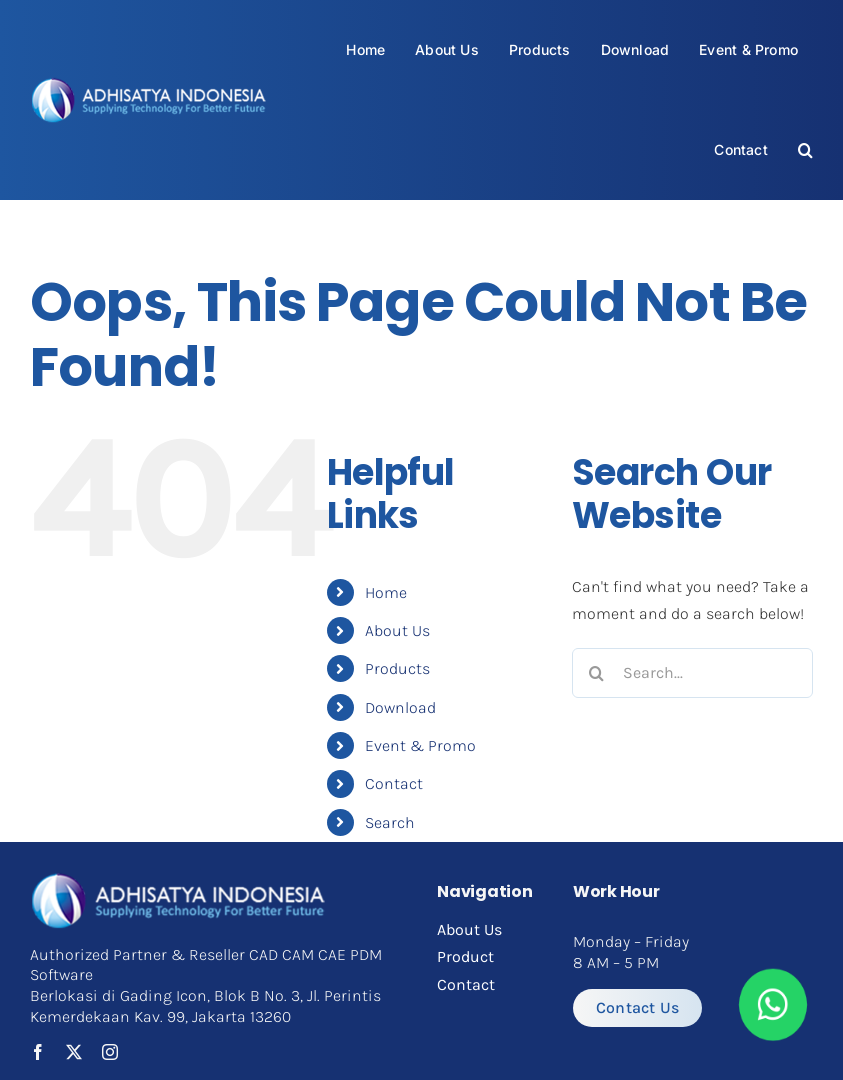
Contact (394, 783)
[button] (805, 149)
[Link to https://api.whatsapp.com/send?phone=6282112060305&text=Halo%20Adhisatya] (773, 1005)
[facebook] (38, 1052)
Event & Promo (420, 745)
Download (400, 707)
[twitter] (74, 1052)
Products (397, 668)
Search (390, 822)
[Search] (597, 673)
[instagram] (110, 1052)
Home (386, 592)
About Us (397, 630)
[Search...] (692, 673)
